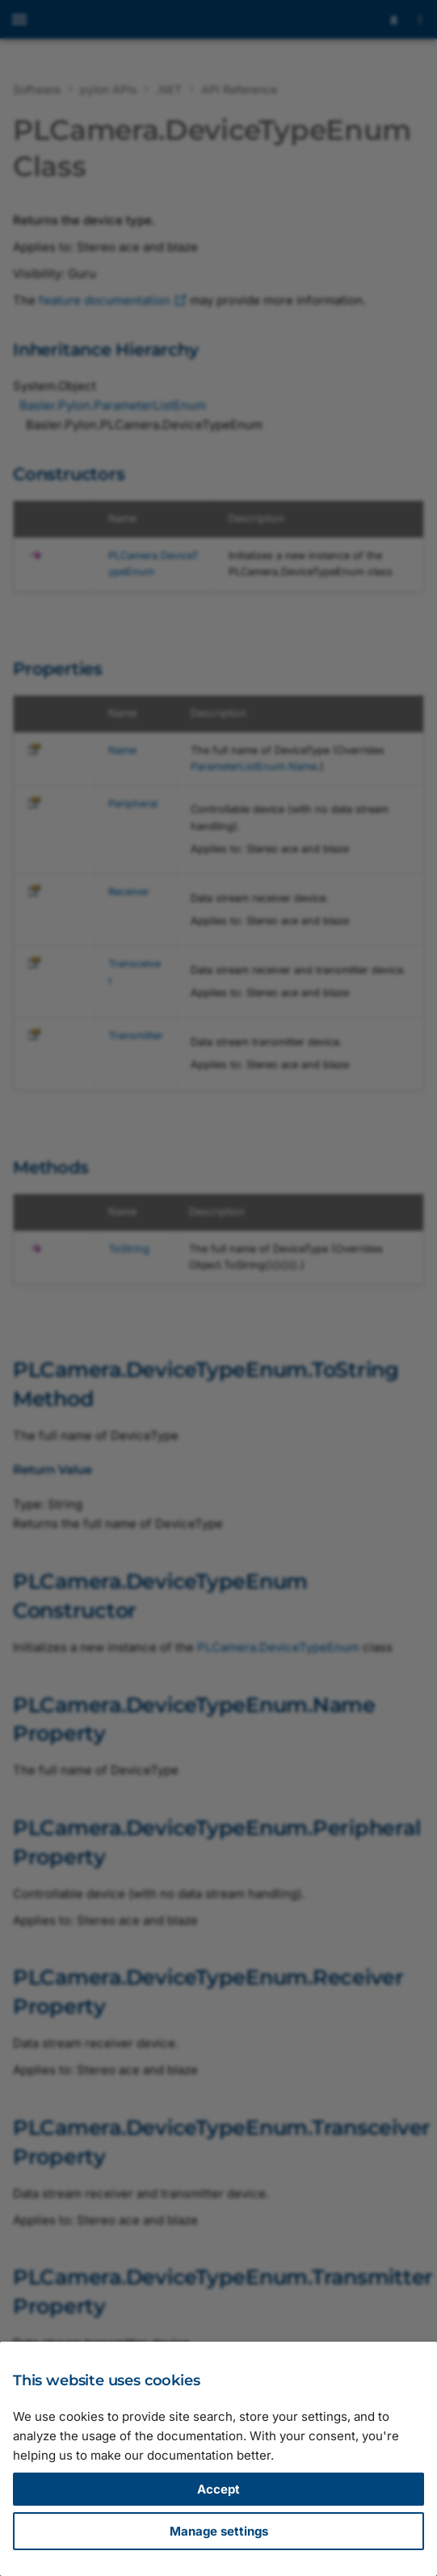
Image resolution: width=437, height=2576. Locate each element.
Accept (218, 2489)
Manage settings (219, 2531)
